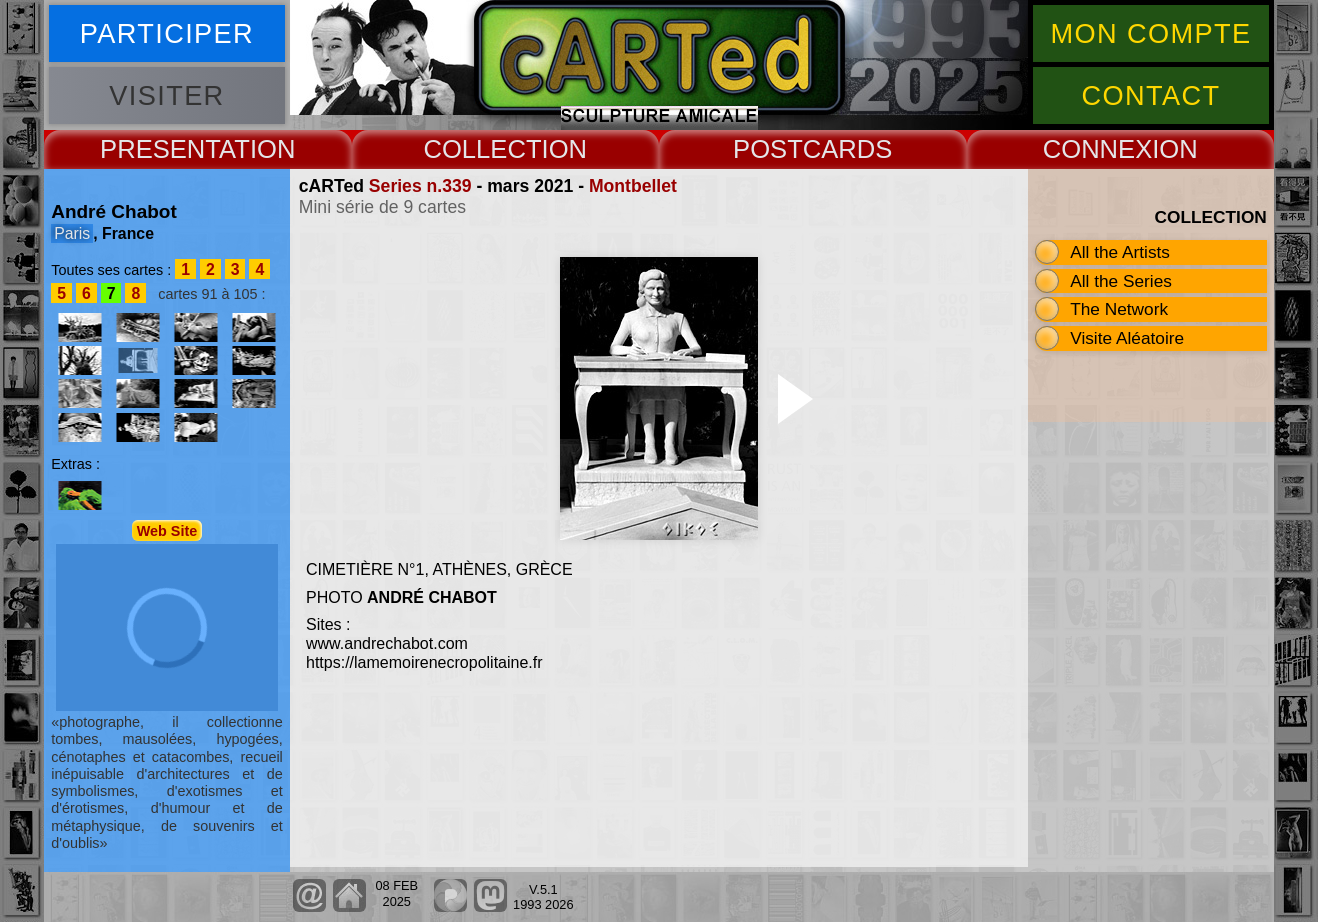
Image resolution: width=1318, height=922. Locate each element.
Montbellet (633, 186)
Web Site (167, 530)
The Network (1119, 309)
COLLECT (482, 149)
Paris (72, 233)
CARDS (848, 149)
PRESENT (159, 149)
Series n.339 (420, 186)
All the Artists (1120, 252)
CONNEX (1098, 149)
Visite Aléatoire (1127, 338)
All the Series (1121, 281)
